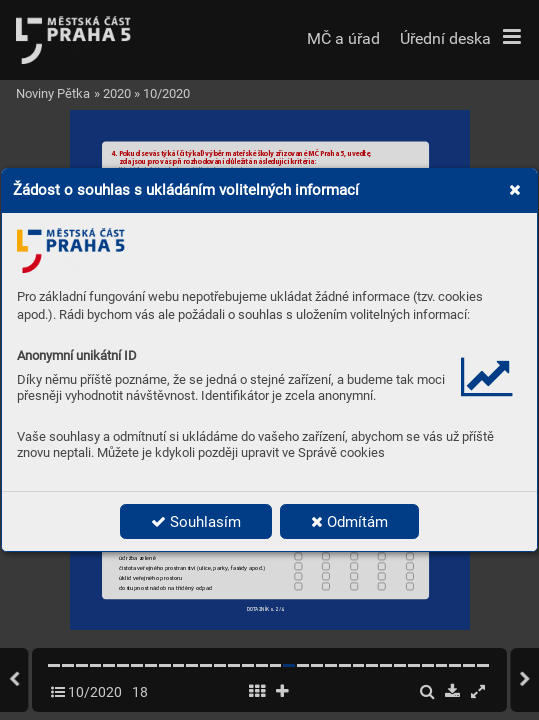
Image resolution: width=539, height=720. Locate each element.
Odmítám (349, 522)
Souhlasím (196, 522)
